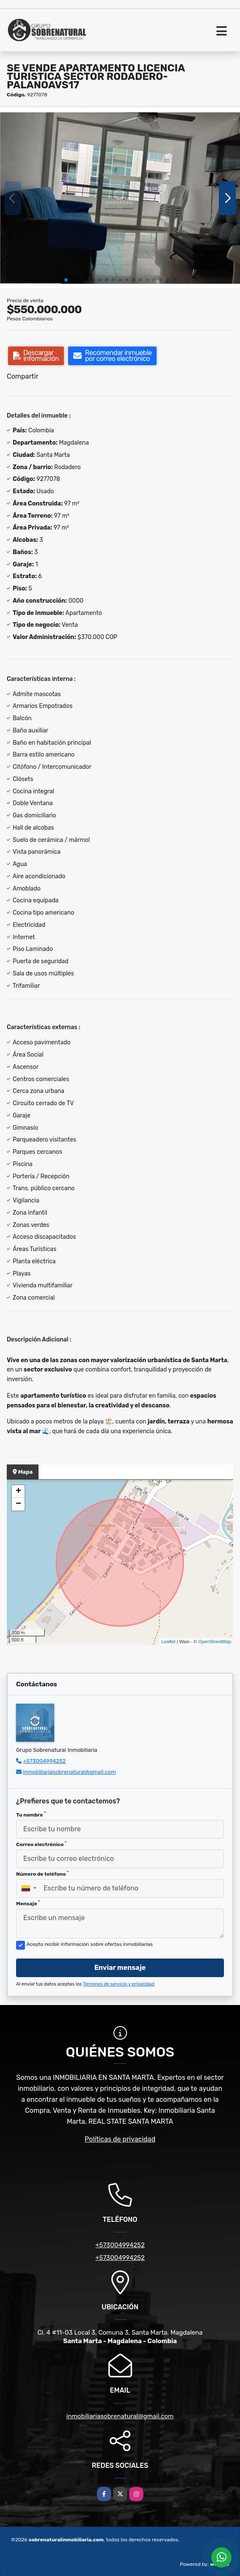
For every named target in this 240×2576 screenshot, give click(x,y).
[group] (120, 198)
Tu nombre (31, 1814)
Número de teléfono (42, 1873)
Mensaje (28, 1903)
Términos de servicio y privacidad (118, 1984)
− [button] (18, 1504)
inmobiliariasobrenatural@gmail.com (69, 1772)
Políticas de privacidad (120, 2139)
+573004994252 (44, 1761)
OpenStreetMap (214, 1641)
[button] (66, 279)
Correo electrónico (41, 1844)
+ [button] (18, 1491)
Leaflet (168, 1641)
